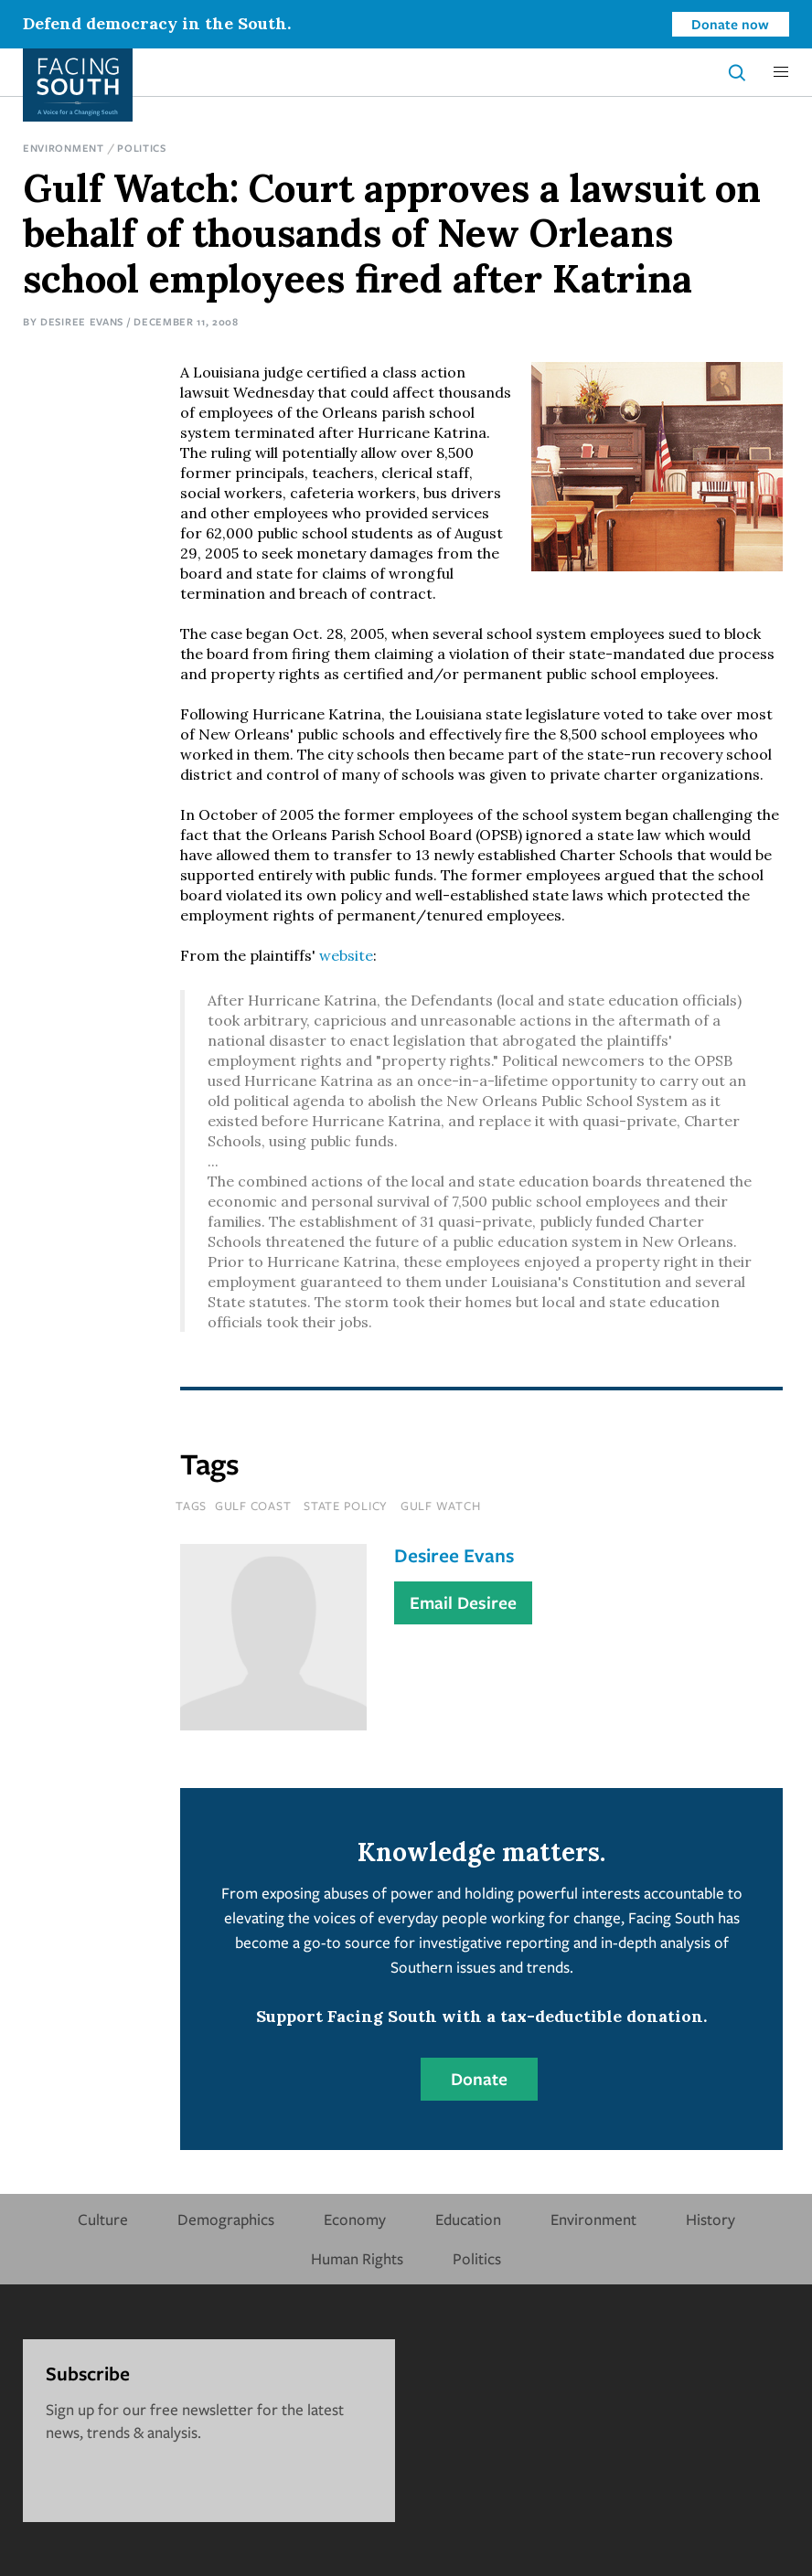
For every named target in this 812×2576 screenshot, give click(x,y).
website (346, 955)
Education (468, 2219)
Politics (141, 147)
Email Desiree (463, 1602)
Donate (479, 2079)
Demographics (225, 2219)
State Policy (346, 1505)
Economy (355, 2219)
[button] (781, 72)
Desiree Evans (81, 321)
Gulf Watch (441, 1505)
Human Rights (357, 2258)
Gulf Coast (253, 1505)
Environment (63, 147)
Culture (103, 2219)
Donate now (730, 24)
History (710, 2219)
